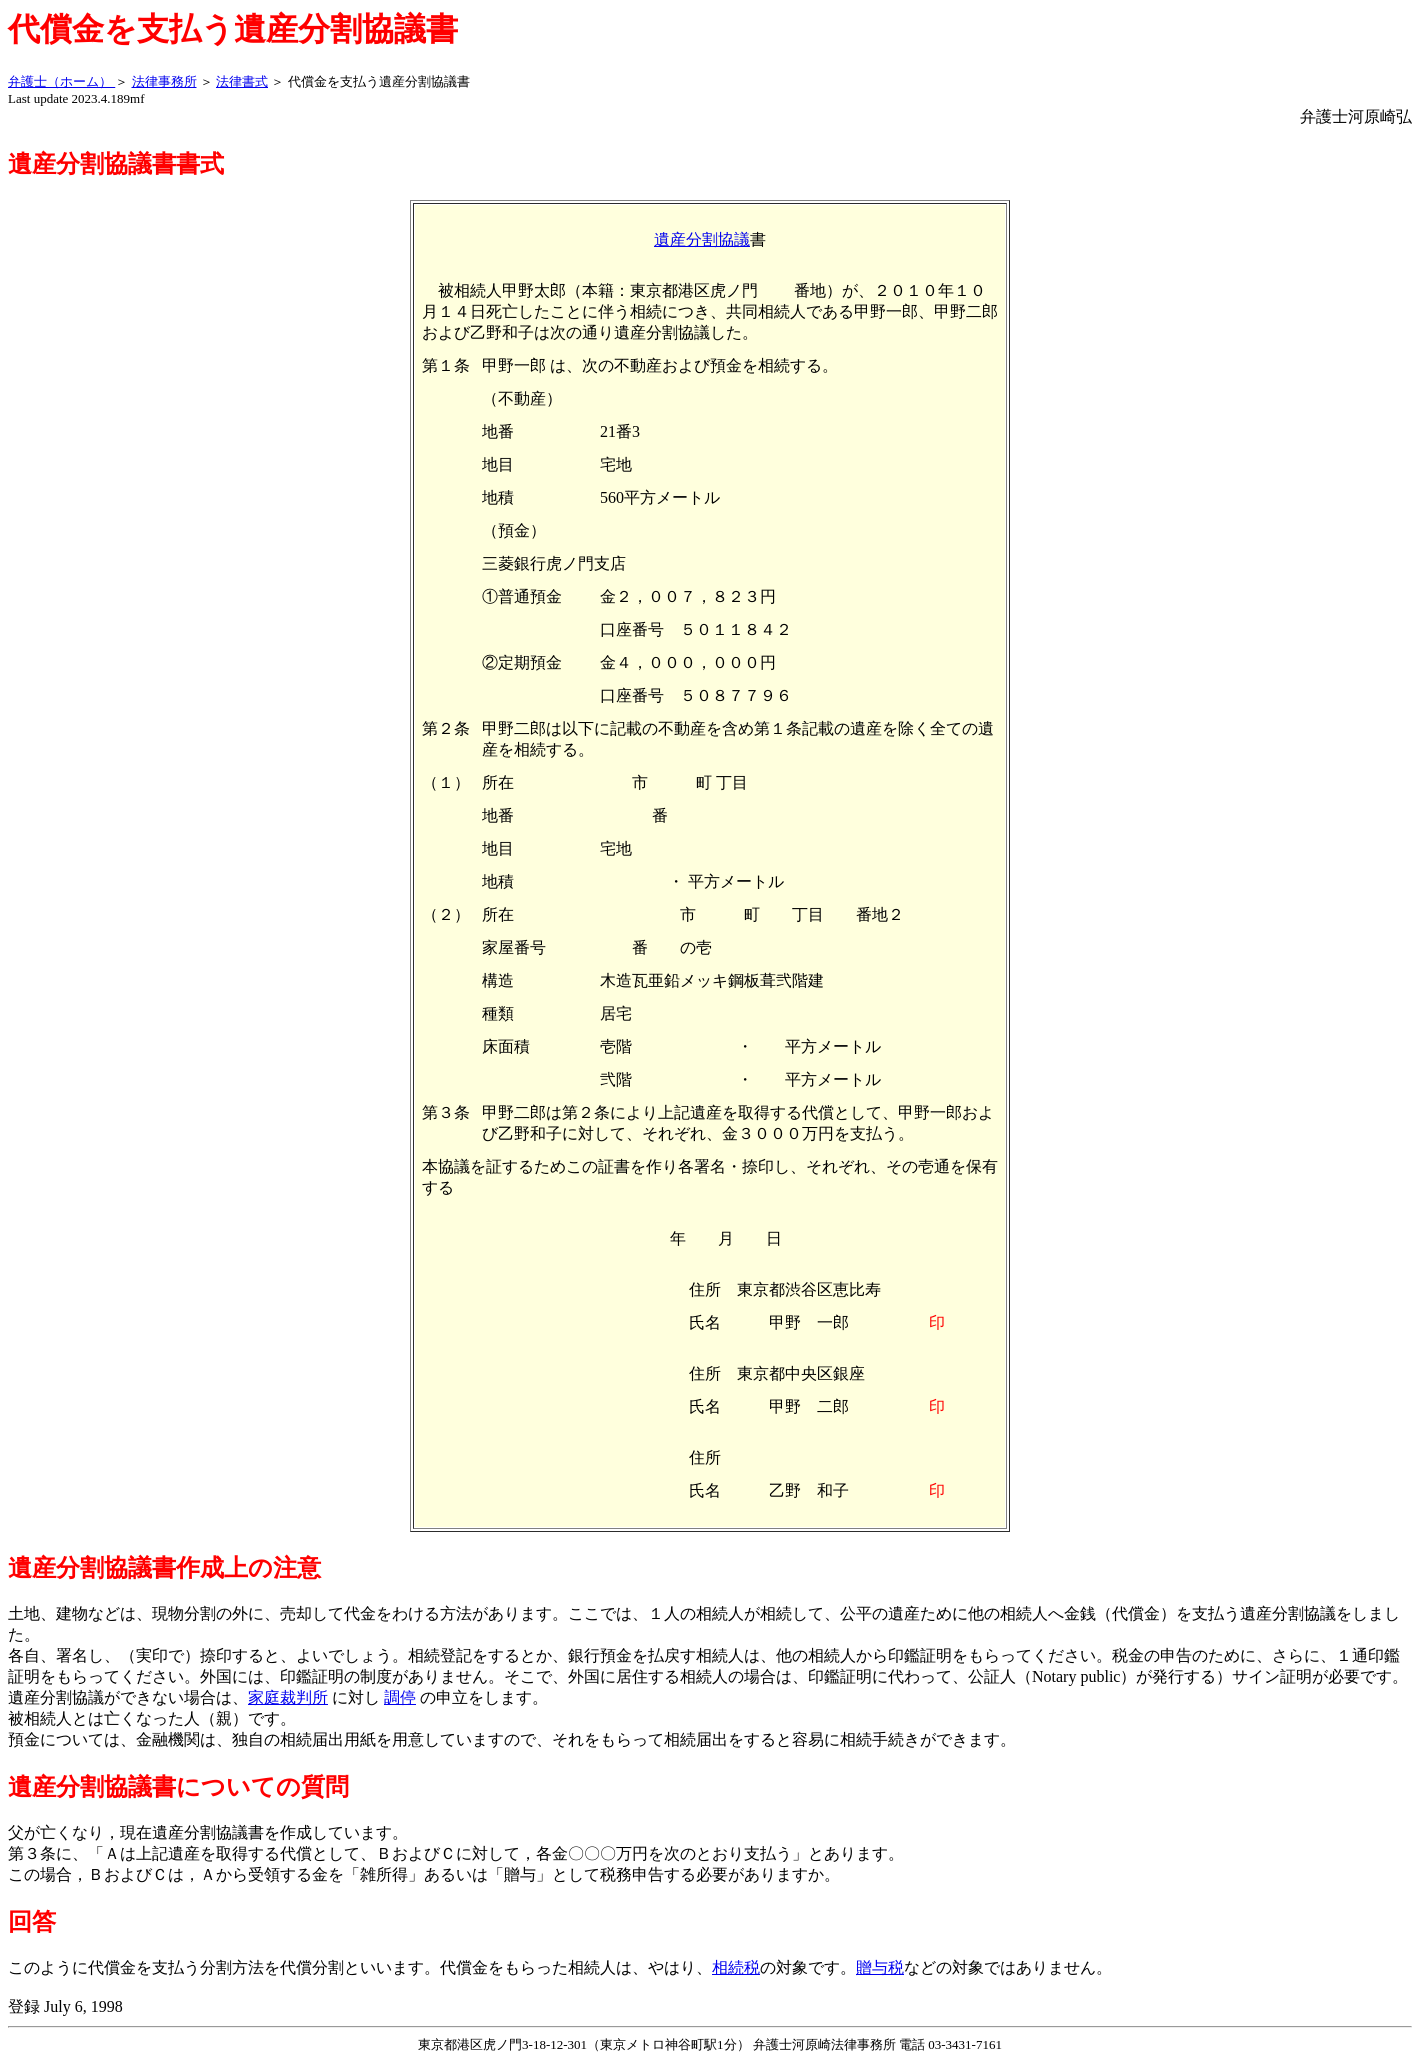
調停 (400, 1697)
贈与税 (880, 1967)
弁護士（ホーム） (61, 81)
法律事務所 (164, 81)
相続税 (736, 1967)
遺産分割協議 (702, 239)
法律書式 (242, 81)
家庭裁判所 (288, 1697)
